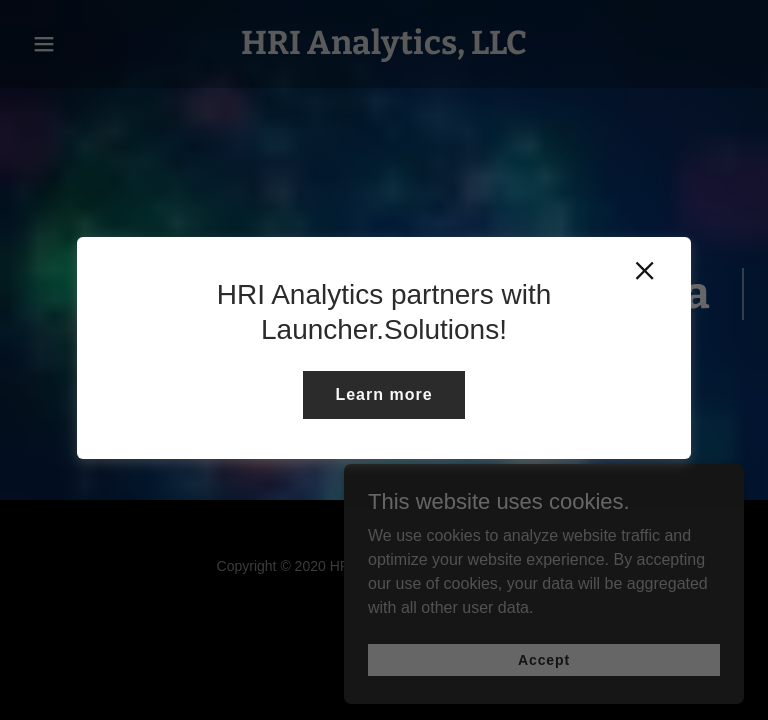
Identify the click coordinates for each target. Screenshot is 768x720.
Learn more (383, 394)
